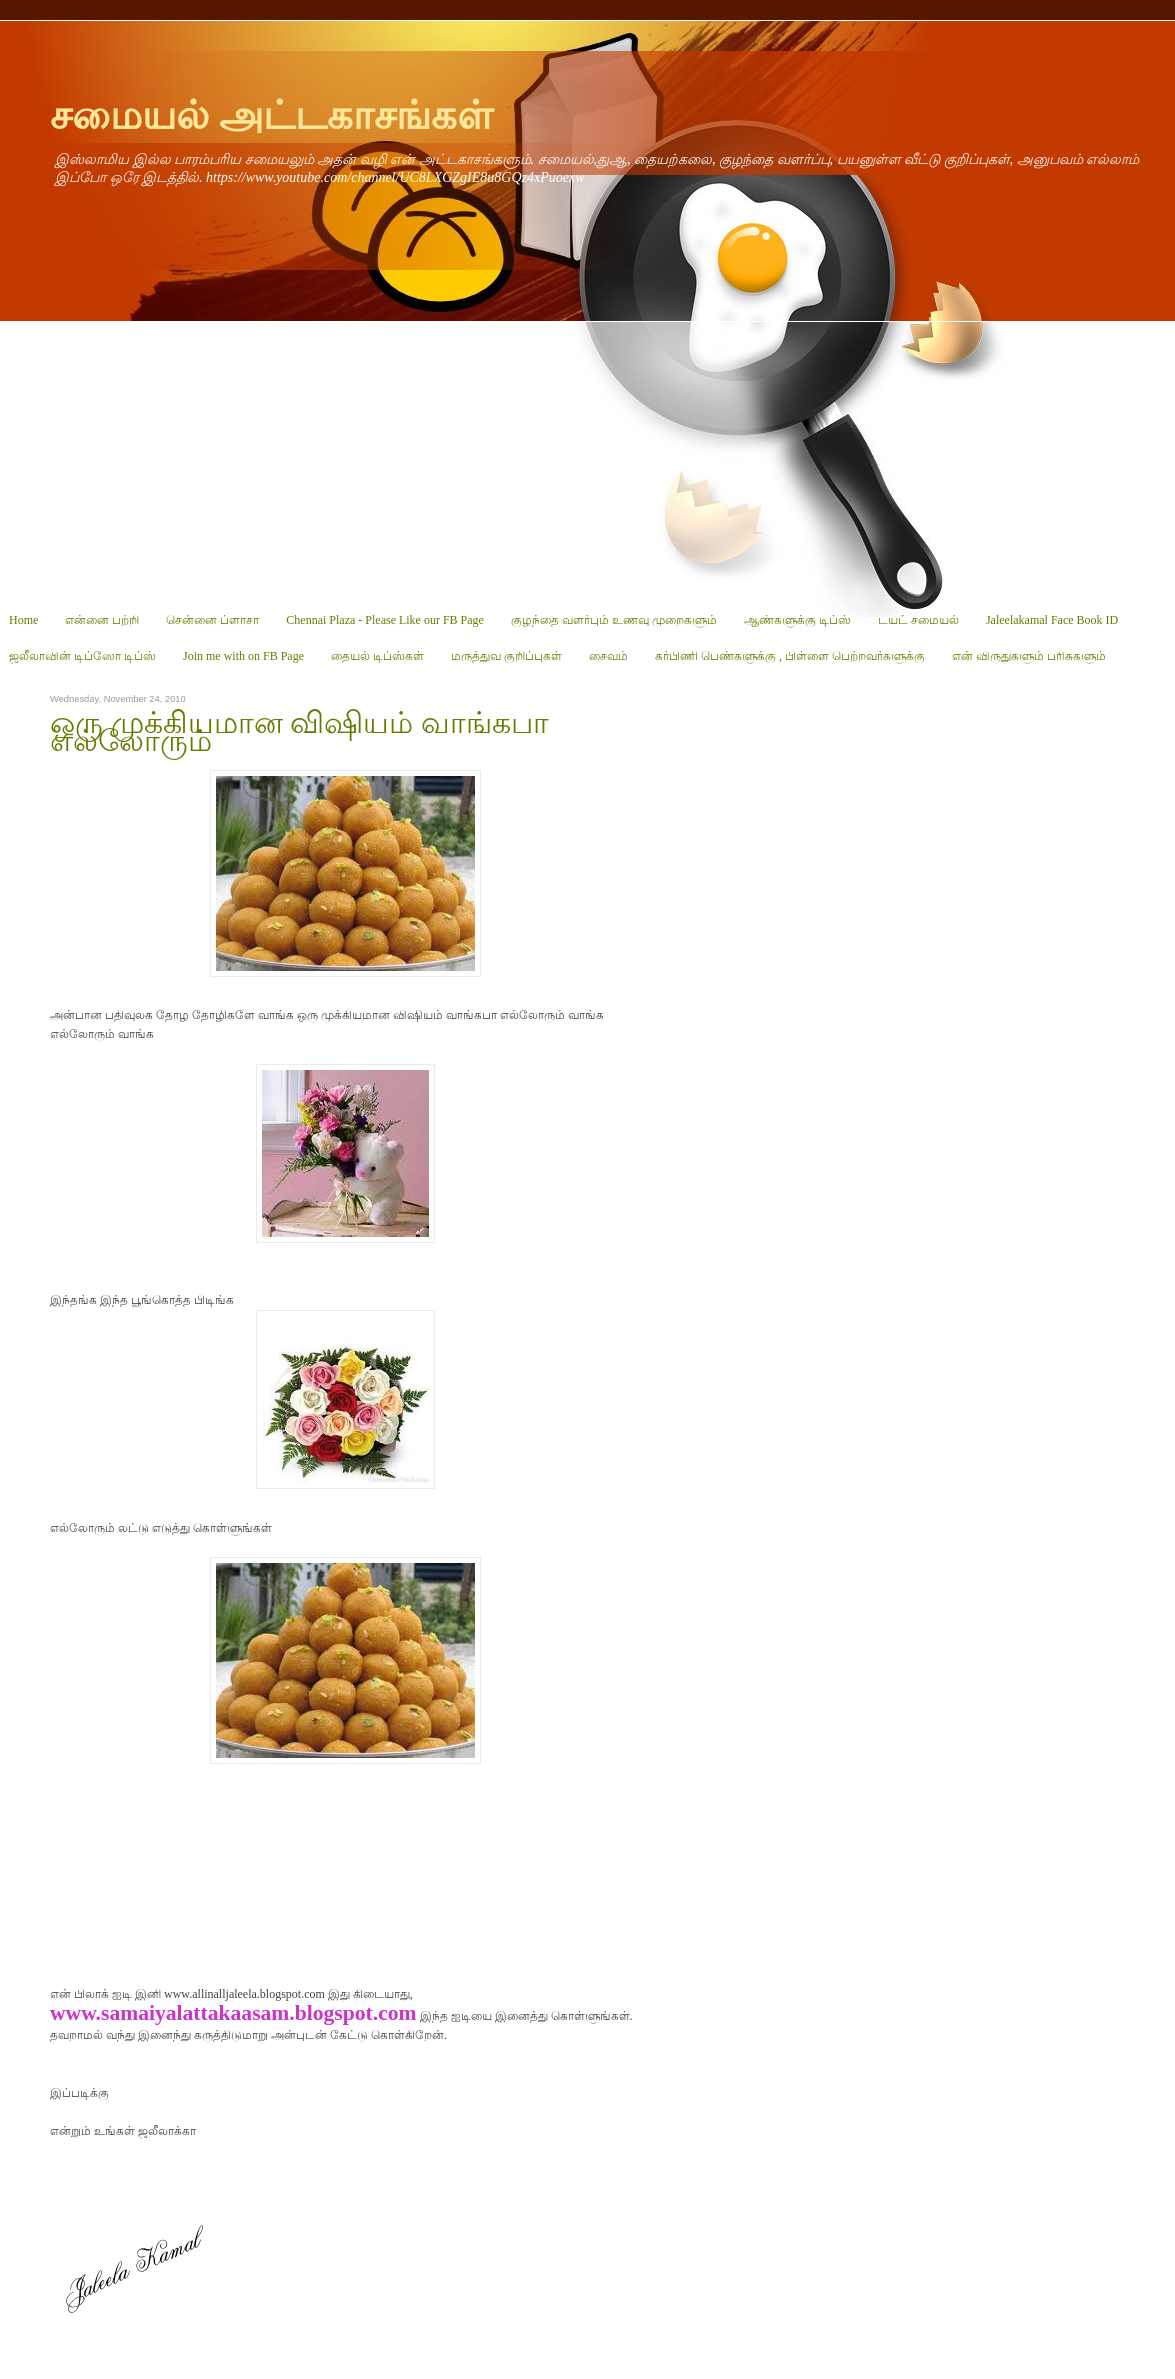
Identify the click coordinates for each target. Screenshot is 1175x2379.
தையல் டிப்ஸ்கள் (377, 656)
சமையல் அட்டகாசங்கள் (271, 115)
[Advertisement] (587, 462)
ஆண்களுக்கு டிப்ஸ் (797, 620)
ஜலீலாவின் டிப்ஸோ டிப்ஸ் (82, 656)
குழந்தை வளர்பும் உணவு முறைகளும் (614, 620)
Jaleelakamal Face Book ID (1052, 620)
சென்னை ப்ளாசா (212, 620)
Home (23, 620)
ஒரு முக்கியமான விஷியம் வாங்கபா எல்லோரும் (299, 732)
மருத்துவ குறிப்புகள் (506, 656)
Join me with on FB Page (243, 656)
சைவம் (608, 656)
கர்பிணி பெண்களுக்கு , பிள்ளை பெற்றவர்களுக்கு (790, 656)
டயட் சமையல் (918, 620)
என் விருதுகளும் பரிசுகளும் (1029, 656)
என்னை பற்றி (102, 620)
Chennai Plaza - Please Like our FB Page (385, 620)
